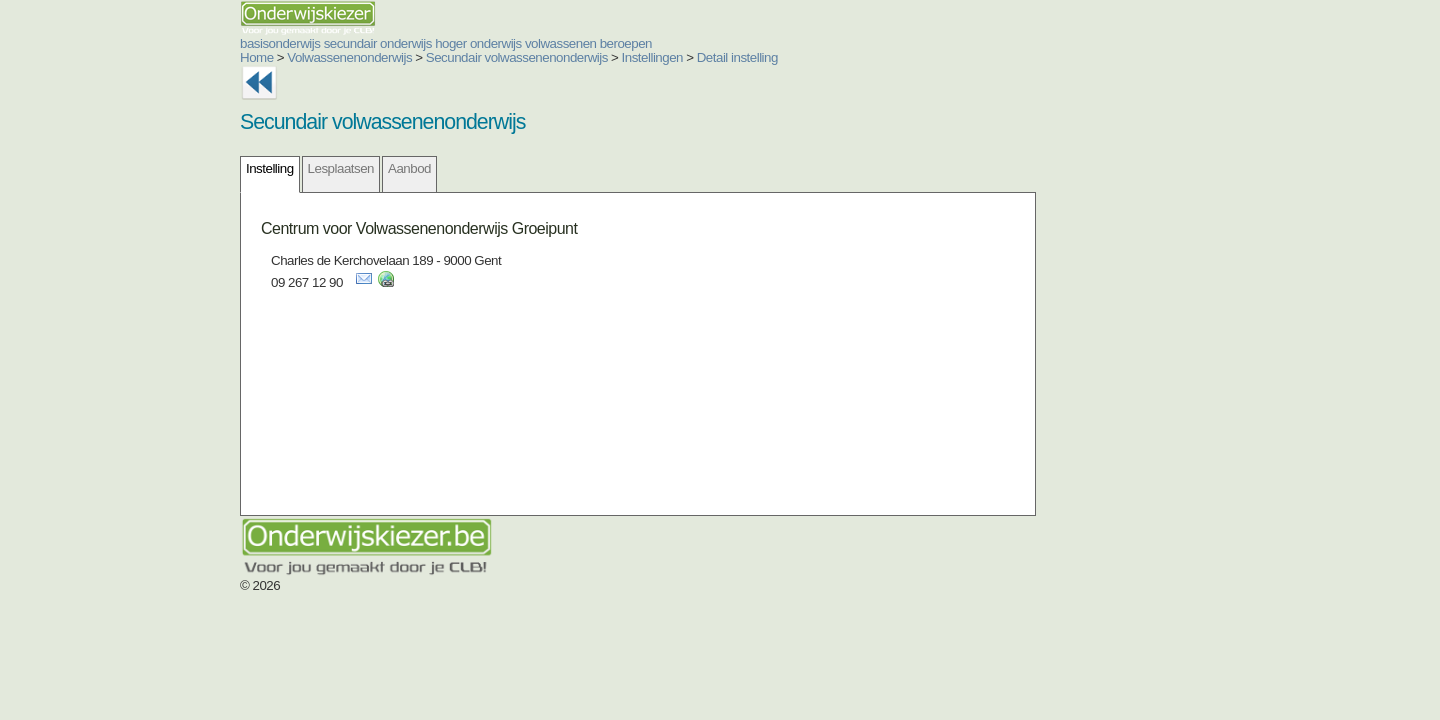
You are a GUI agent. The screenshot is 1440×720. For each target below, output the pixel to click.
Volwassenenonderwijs (229, 57)
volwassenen (441, 43)
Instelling (150, 168)
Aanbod (289, 168)
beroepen (506, 43)
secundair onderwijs (258, 43)
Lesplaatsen (221, 168)
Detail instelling (617, 57)
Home (137, 57)
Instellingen (532, 57)
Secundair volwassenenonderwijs (397, 57)
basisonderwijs (160, 43)
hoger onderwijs (358, 43)
